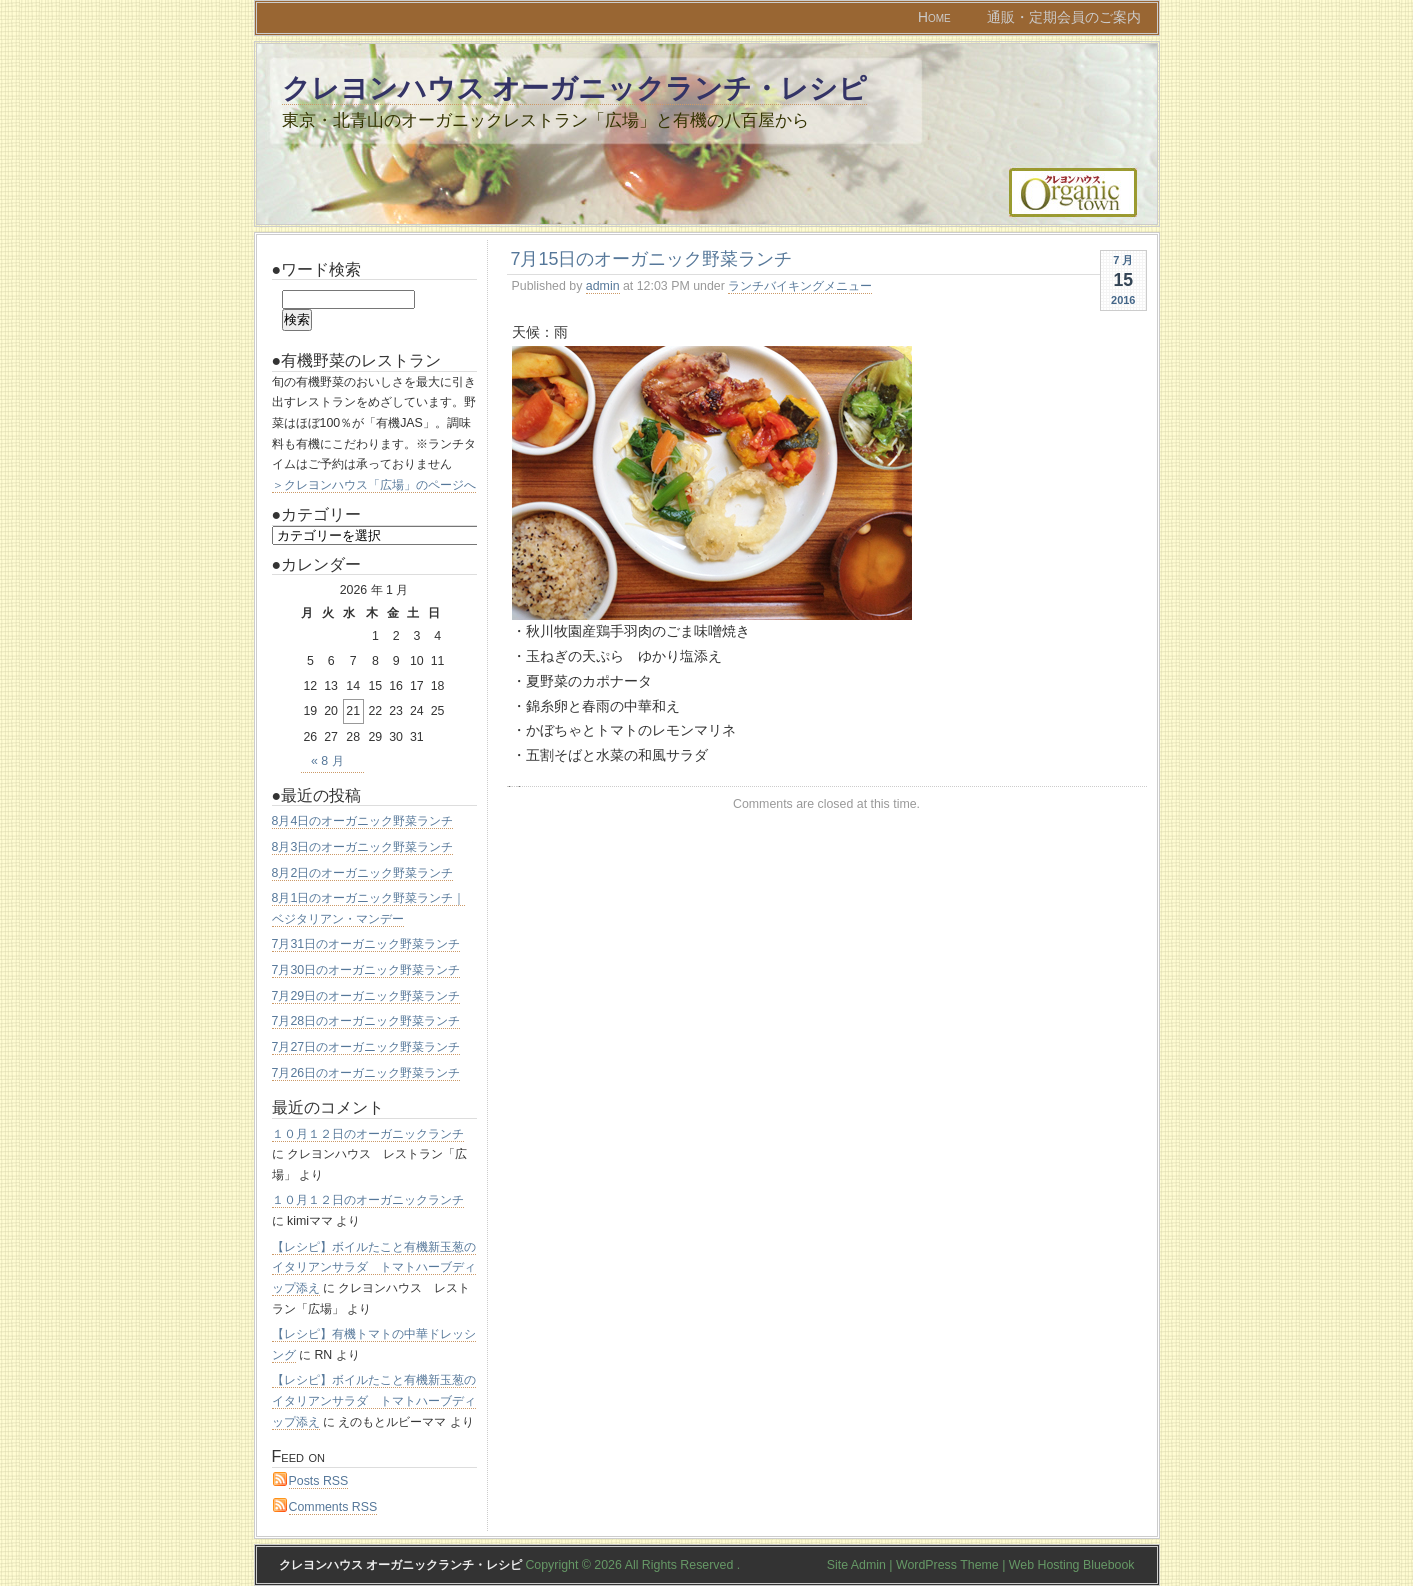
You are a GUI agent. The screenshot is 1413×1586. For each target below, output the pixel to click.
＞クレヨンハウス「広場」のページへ (374, 485)
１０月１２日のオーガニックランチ (368, 1134)
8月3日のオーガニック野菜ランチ (363, 847)
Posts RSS (319, 1481)
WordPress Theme (947, 1565)
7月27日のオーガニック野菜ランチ (366, 1047)
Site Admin (856, 1565)
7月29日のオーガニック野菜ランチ (366, 996)
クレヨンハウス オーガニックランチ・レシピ (575, 88)
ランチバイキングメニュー (800, 286)
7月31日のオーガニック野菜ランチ (366, 944)
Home (934, 17)
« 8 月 (327, 761)
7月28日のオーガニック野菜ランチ (366, 1021)
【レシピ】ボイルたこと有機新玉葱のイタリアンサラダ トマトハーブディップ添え (374, 1267)
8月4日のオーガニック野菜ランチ (363, 821)
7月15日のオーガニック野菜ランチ (652, 259)
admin (603, 286)
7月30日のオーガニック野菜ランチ (366, 970)
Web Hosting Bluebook (1072, 1565)
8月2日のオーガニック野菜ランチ (363, 873)
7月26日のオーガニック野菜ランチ (366, 1073)
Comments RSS (333, 1507)
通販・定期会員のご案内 (1064, 17)
